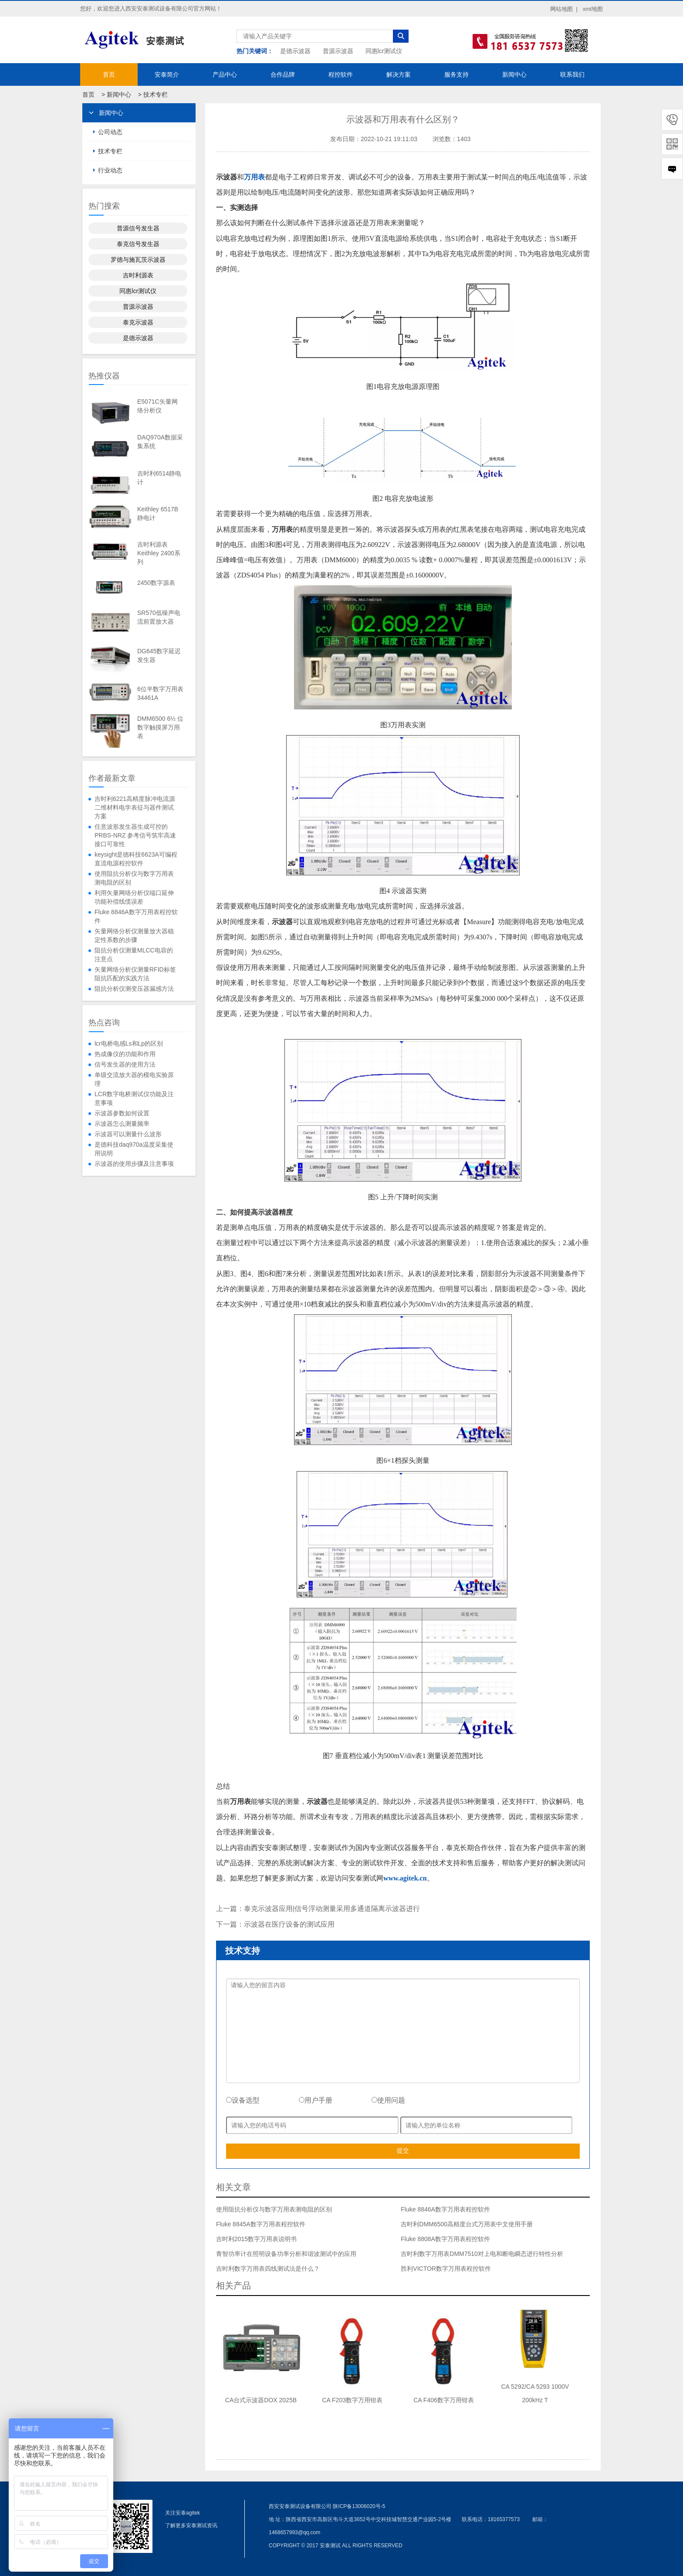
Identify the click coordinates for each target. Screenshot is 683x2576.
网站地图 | (564, 9)
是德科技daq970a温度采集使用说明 (134, 1149)
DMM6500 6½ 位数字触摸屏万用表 (160, 727)
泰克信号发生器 (138, 243)
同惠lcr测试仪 (383, 50)
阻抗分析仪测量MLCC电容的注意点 (134, 954)
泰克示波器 (138, 322)
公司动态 (110, 131)
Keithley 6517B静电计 (157, 513)
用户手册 (315, 2100)
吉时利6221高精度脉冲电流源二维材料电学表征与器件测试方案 (135, 807)
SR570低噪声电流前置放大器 (158, 617)
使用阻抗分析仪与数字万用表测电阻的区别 (134, 878)
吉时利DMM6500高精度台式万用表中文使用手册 (467, 2224)
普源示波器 (338, 50)
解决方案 (398, 74)
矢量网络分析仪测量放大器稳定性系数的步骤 (134, 935)
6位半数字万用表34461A (160, 693)
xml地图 (593, 9)
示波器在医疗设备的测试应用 (289, 1924)
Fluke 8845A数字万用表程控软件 (260, 2224)
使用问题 (388, 2100)
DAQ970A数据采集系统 (160, 441)
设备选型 (243, 2100)
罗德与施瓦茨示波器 (138, 259)
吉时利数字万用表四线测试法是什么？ (268, 2268)
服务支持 (456, 74)
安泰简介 (167, 74)
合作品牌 (282, 74)
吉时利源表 (138, 275)
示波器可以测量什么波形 (128, 1134)
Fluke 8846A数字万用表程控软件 (136, 916)
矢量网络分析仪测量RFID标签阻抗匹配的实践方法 (135, 974)
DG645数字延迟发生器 (159, 655)
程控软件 (340, 74)
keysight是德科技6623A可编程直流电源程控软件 (136, 859)
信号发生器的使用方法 (125, 1064)
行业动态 (110, 170)
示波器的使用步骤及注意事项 (134, 1163)
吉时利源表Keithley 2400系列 (158, 553)
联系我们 (572, 74)
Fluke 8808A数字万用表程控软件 (445, 2238)
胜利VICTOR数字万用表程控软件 (446, 2268)
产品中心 (225, 74)
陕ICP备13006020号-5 (359, 2506)
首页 (109, 74)
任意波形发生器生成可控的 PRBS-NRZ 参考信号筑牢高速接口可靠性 (135, 835)
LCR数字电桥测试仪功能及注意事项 (134, 1098)
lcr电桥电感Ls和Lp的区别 (129, 1043)
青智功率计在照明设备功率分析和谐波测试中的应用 (286, 2253)
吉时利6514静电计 (159, 478)
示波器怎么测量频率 (122, 1123)
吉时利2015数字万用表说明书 (256, 2238)
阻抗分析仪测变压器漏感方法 (134, 988)
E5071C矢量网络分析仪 (157, 406)
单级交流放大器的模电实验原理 (134, 1079)
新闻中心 (514, 74)
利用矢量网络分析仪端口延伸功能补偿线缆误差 (134, 897)
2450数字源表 (156, 582)
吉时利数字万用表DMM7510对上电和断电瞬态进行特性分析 (482, 2253)
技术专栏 (155, 94)
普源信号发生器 (138, 228)
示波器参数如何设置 (122, 1113)
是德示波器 (295, 50)
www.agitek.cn (405, 1878)
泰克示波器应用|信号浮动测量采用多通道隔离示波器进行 (332, 1908)
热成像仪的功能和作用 (125, 1053)
